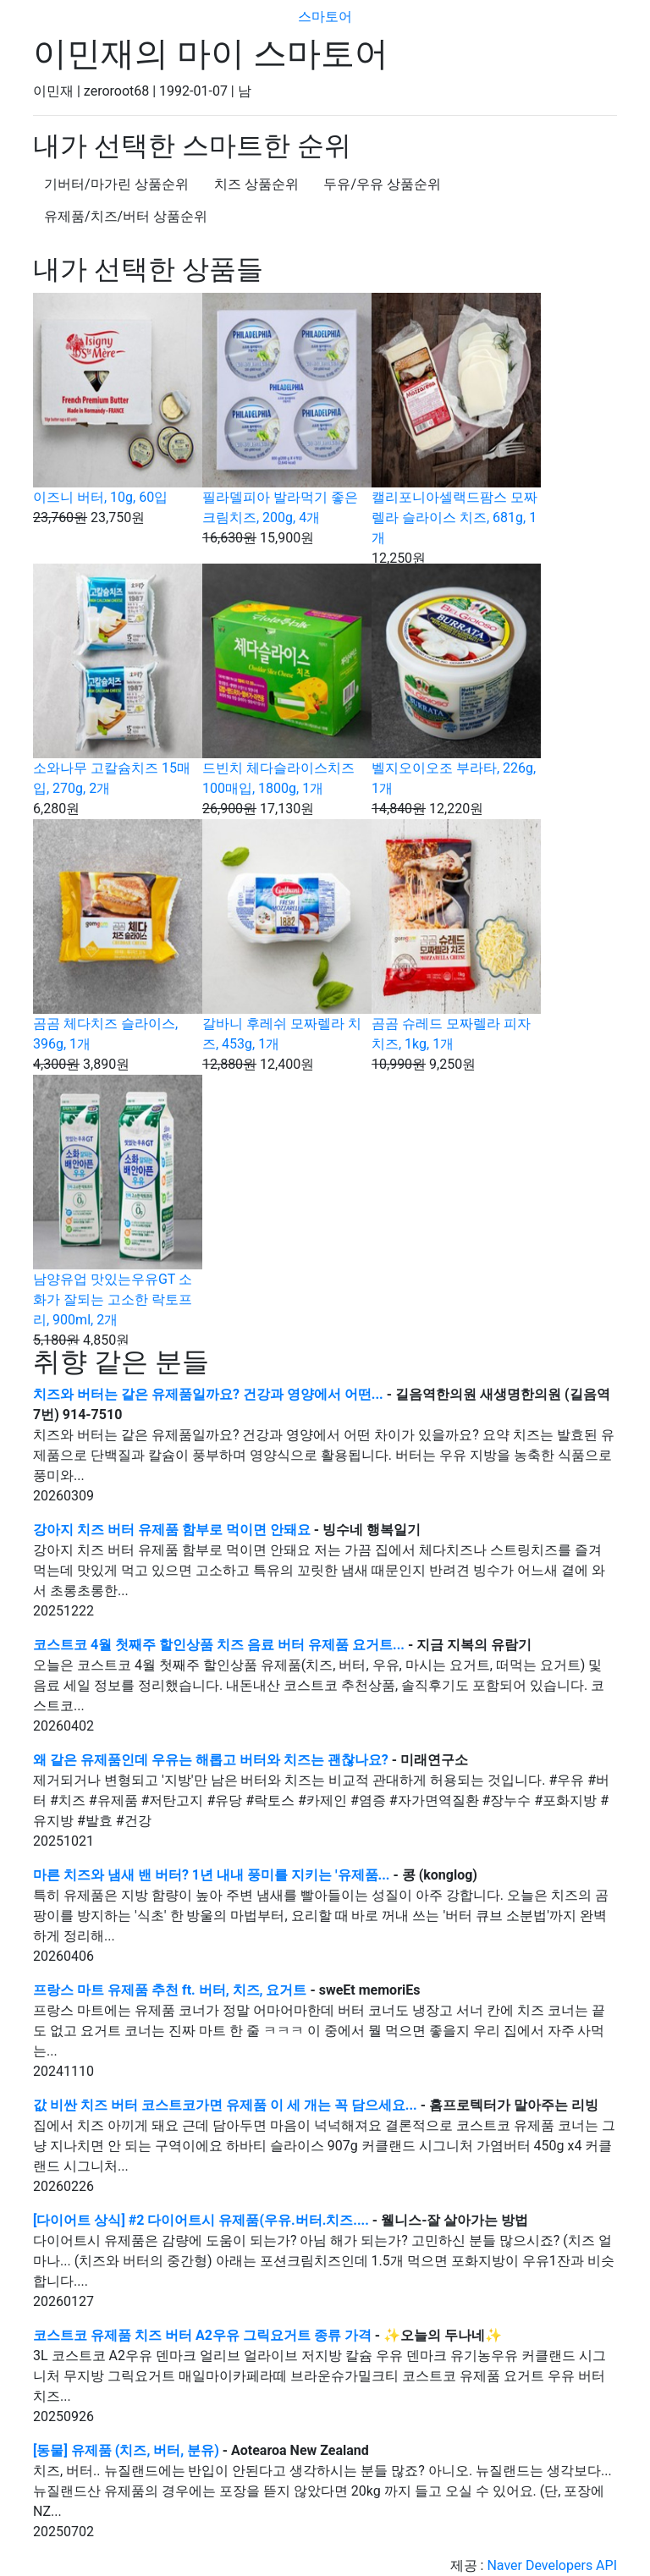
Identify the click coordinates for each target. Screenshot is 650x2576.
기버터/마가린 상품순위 (116, 184)
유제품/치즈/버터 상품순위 (125, 216)
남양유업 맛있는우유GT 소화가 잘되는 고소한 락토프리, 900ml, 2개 (112, 1299)
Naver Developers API (552, 2565)
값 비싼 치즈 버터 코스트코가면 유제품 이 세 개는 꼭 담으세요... (227, 2105)
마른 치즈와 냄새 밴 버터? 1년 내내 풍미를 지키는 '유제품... (213, 1875)
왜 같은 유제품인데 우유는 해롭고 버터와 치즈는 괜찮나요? (210, 1760)
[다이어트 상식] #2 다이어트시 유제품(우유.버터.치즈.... (202, 2220)
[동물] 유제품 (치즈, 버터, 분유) (126, 2450)
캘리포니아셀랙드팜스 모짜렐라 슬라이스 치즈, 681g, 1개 (454, 517)
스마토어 (325, 16)
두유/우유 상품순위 (382, 184)
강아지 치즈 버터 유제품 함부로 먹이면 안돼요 (172, 1530)
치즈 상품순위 (256, 184)
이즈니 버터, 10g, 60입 (100, 497)
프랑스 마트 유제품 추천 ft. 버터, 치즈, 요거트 (170, 1990)
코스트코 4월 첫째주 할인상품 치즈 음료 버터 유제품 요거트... (220, 1645)
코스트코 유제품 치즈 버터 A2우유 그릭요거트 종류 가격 (202, 2335)
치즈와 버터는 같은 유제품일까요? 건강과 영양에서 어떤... (210, 1394)
